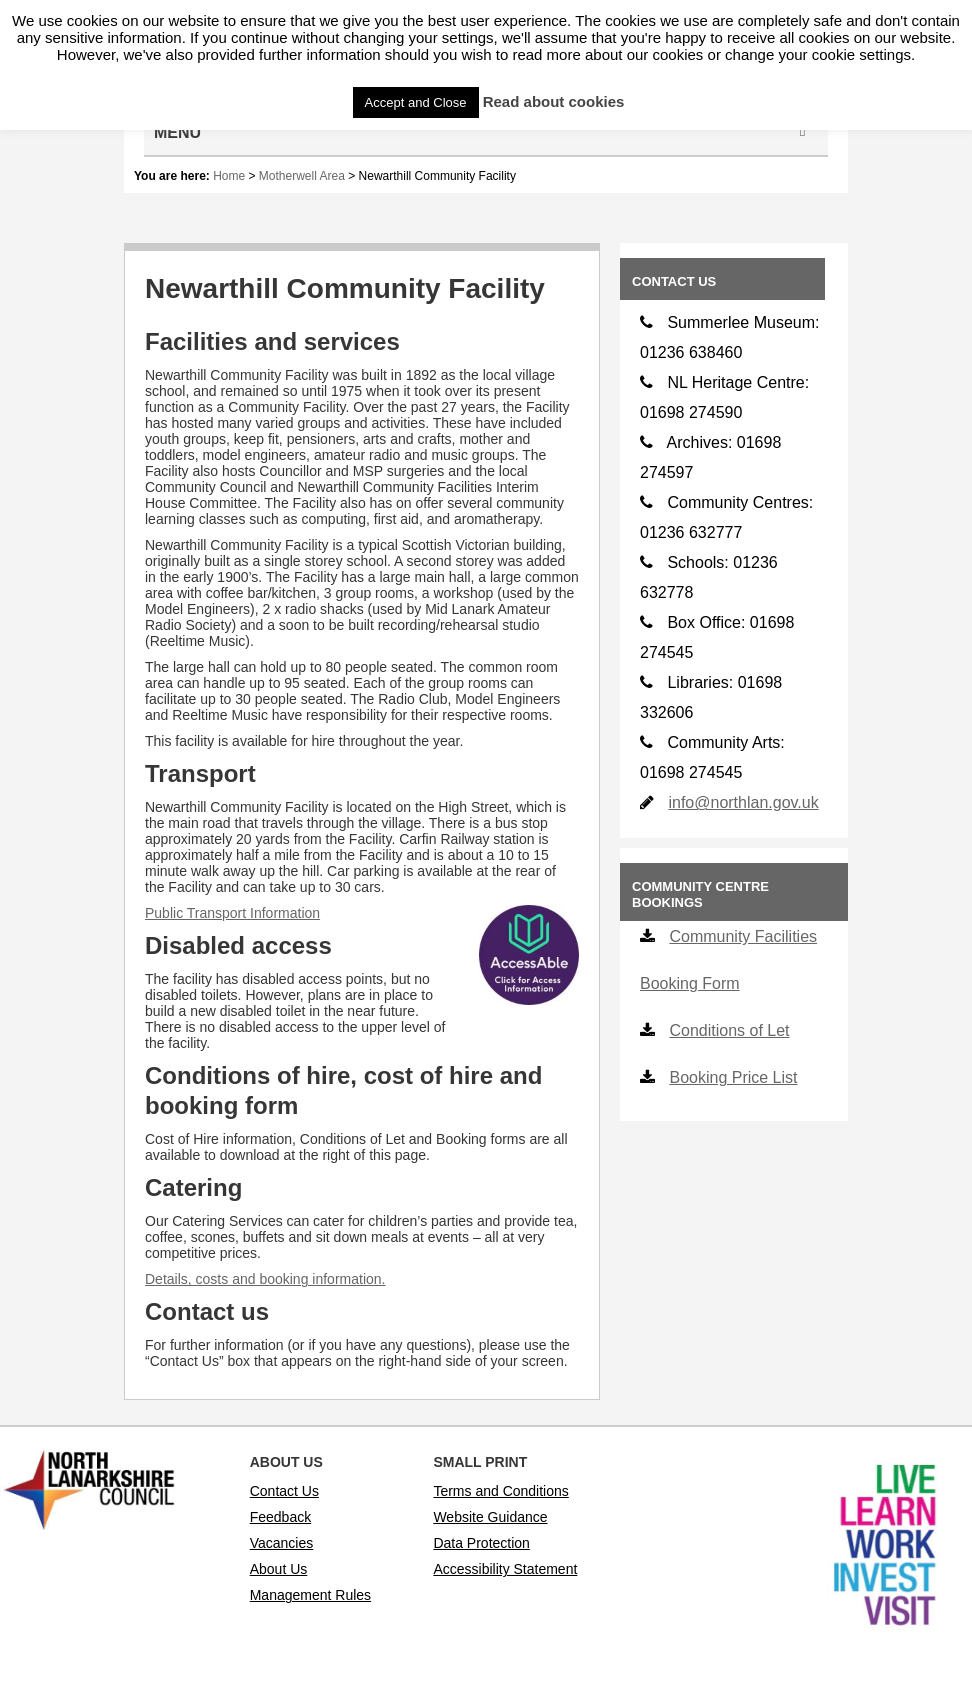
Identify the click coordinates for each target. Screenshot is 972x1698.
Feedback (280, 1517)
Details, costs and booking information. (265, 1279)
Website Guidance (490, 1517)
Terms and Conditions (500, 1491)
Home (229, 176)
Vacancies (282, 1543)
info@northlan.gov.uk (743, 802)
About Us (279, 1569)
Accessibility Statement (505, 1569)
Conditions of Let (729, 1030)
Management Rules (310, 1595)
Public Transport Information (232, 913)
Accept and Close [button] (416, 102)
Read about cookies (554, 101)
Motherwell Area (302, 176)
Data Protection (481, 1543)
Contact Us (284, 1491)
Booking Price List (733, 1077)
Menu (483, 132)
